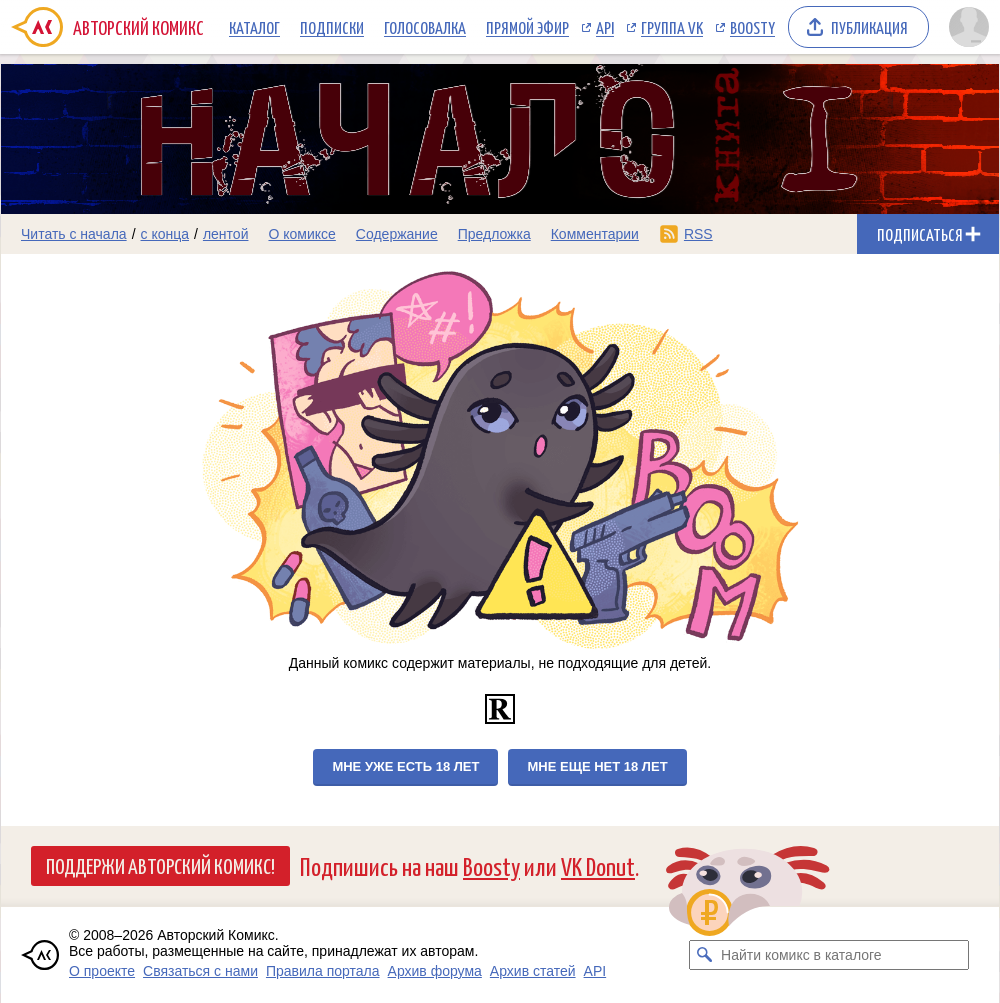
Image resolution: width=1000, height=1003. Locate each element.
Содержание (397, 234)
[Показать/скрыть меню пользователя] (969, 27)
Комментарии (595, 234)
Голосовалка (425, 27)
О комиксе (301, 234)
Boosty (752, 27)
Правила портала (323, 971)
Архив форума (435, 971)
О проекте (102, 971)
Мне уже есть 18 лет (405, 766)
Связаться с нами (200, 971)
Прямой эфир (527, 27)
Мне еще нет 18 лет (597, 766)
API (605, 27)
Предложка (494, 234)
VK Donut (598, 865)
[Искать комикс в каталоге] (704, 955)
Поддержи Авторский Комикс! (160, 865)
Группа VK (672, 27)
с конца (165, 234)
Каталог (254, 27)
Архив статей (533, 971)
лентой (226, 234)
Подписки (332, 27)
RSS (698, 234)
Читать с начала (74, 234)
